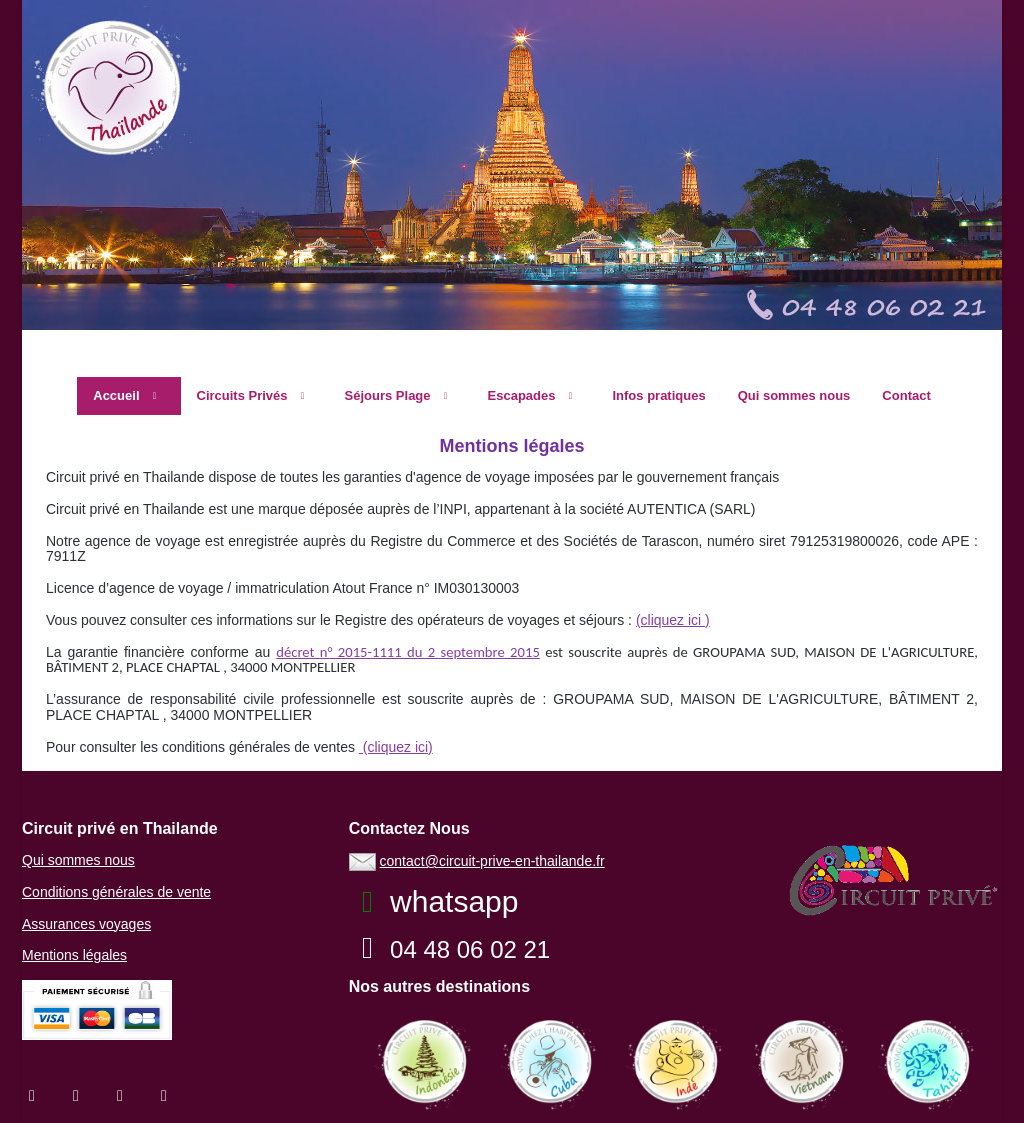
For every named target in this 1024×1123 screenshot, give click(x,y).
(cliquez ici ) (673, 620)
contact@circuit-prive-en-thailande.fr (492, 861)
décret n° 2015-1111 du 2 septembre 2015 (408, 652)
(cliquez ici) (396, 747)
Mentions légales (74, 955)
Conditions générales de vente (116, 892)
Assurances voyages (86, 924)
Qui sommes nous (78, 860)
